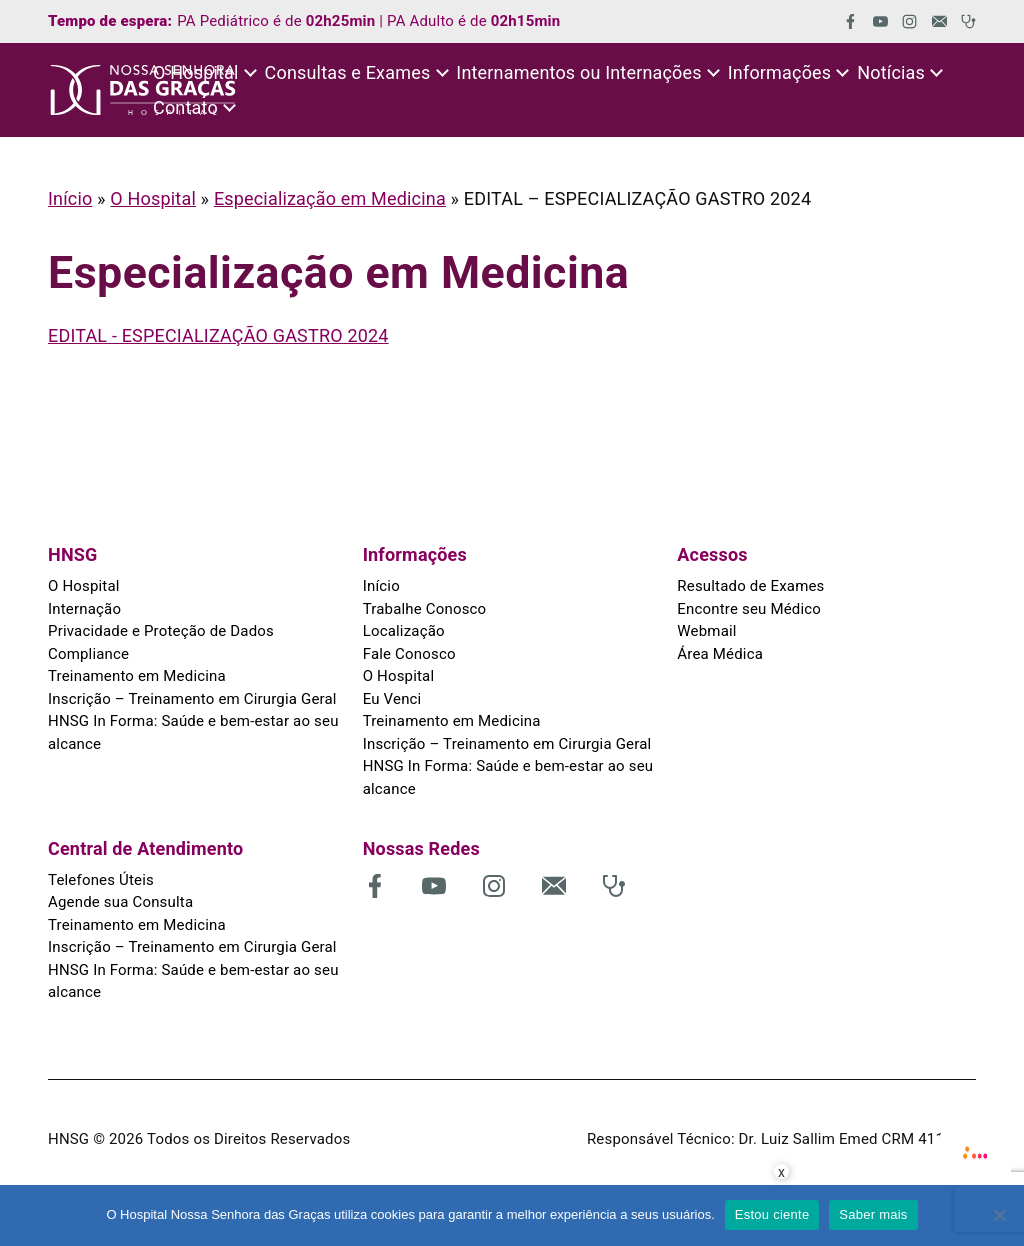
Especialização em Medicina (330, 198)
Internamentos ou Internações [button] (578, 72)
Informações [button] (780, 72)
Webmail (706, 631)
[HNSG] (143, 90)
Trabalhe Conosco (425, 609)
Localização (404, 631)
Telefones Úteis (101, 880)
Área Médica (720, 654)
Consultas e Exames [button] (348, 72)
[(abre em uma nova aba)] (843, 21)
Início (70, 198)
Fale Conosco (409, 654)
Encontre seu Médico (749, 609)
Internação (84, 609)
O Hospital (153, 198)
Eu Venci (392, 699)
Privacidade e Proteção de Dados (161, 631)
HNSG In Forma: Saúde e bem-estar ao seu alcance (193, 732)
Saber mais (873, 1214)
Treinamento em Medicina (137, 676)
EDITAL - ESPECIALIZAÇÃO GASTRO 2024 (218, 335)
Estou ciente (772, 1214)
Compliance (88, 654)
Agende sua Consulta (120, 902)
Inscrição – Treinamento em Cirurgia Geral (192, 699)
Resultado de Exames (750, 586)
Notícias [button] (891, 72)
